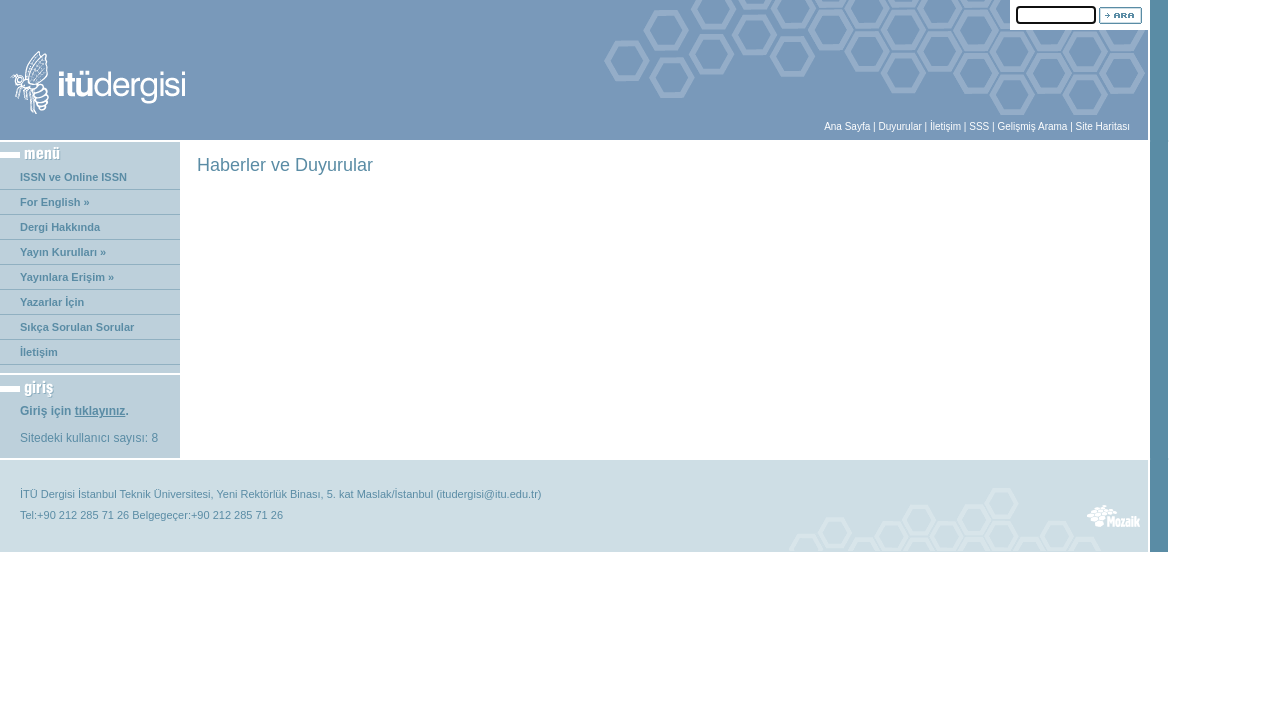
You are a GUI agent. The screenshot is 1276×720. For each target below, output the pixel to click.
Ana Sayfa (847, 126)
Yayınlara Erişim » (67, 277)
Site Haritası (1103, 126)
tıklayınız (100, 411)
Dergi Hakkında (60, 227)
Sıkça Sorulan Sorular (77, 327)
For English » (55, 202)
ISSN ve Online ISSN (73, 177)
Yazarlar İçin (52, 302)
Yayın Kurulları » (63, 252)
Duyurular (899, 126)
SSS (979, 126)
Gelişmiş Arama (1032, 126)
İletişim (945, 126)
